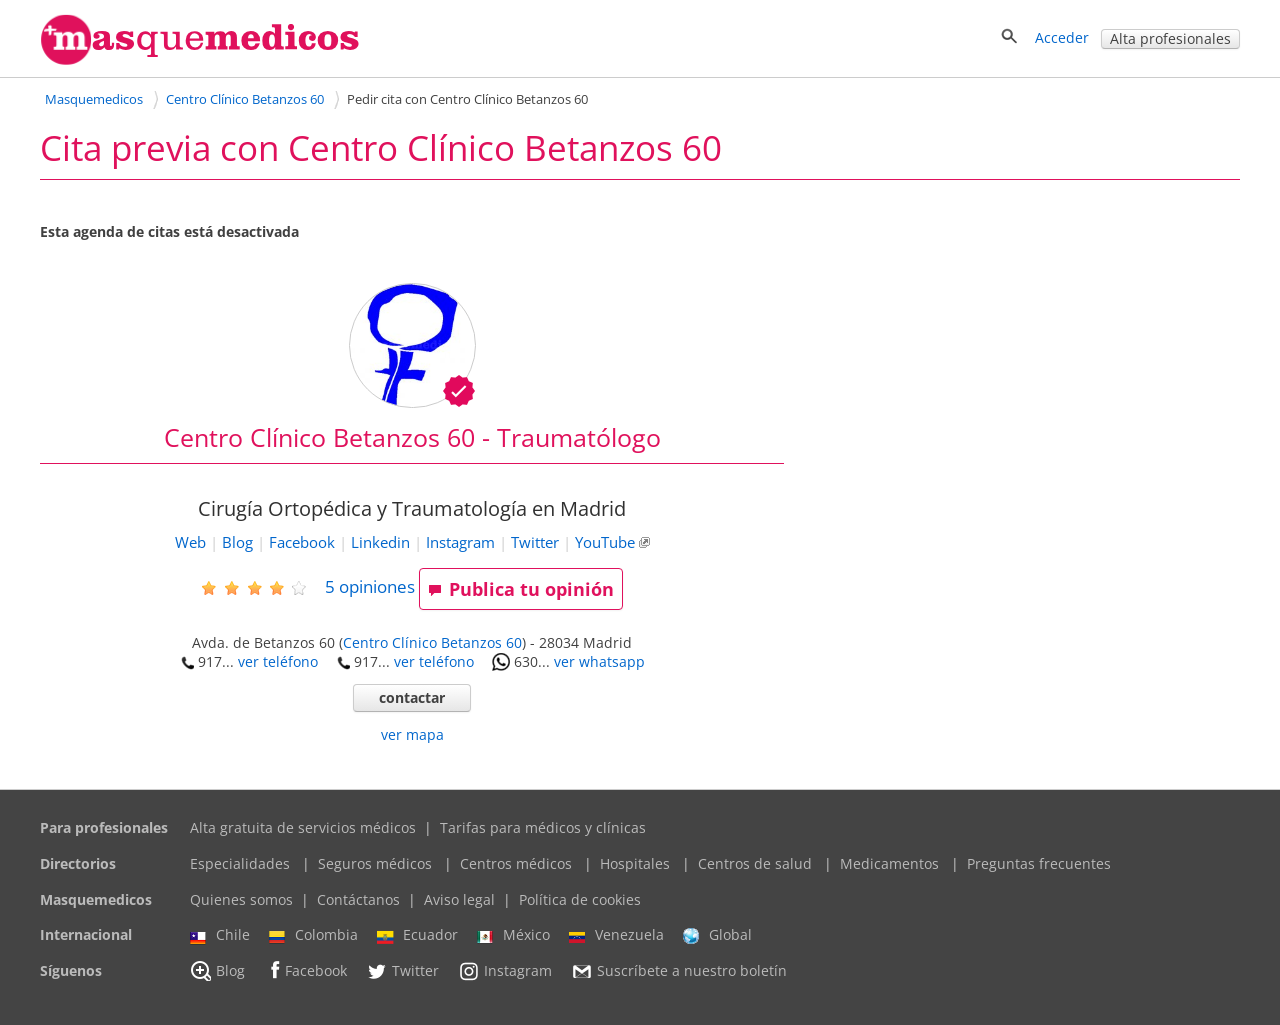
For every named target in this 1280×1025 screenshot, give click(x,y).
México (513, 935)
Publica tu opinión (521, 589)
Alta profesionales (1170, 38)
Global (717, 935)
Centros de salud (755, 863)
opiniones (370, 586)
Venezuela (616, 935)
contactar (412, 697)
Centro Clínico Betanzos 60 (432, 642)
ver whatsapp (599, 661)
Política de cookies (580, 899)
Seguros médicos (375, 863)
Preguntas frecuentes (1039, 863)
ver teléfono (278, 661)
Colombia (313, 935)
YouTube (605, 542)
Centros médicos (516, 863)
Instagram (460, 542)
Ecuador (417, 935)
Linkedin (380, 542)
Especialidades (240, 863)
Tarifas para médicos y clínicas (543, 827)
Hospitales (635, 863)
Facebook (302, 542)
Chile (220, 935)
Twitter (535, 542)
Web (190, 542)
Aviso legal (459, 899)
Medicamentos (889, 863)
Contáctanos (358, 899)
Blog (237, 542)
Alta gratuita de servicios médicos (303, 827)
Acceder (1062, 37)
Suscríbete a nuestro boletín (679, 971)
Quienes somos (241, 899)
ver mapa (412, 734)
